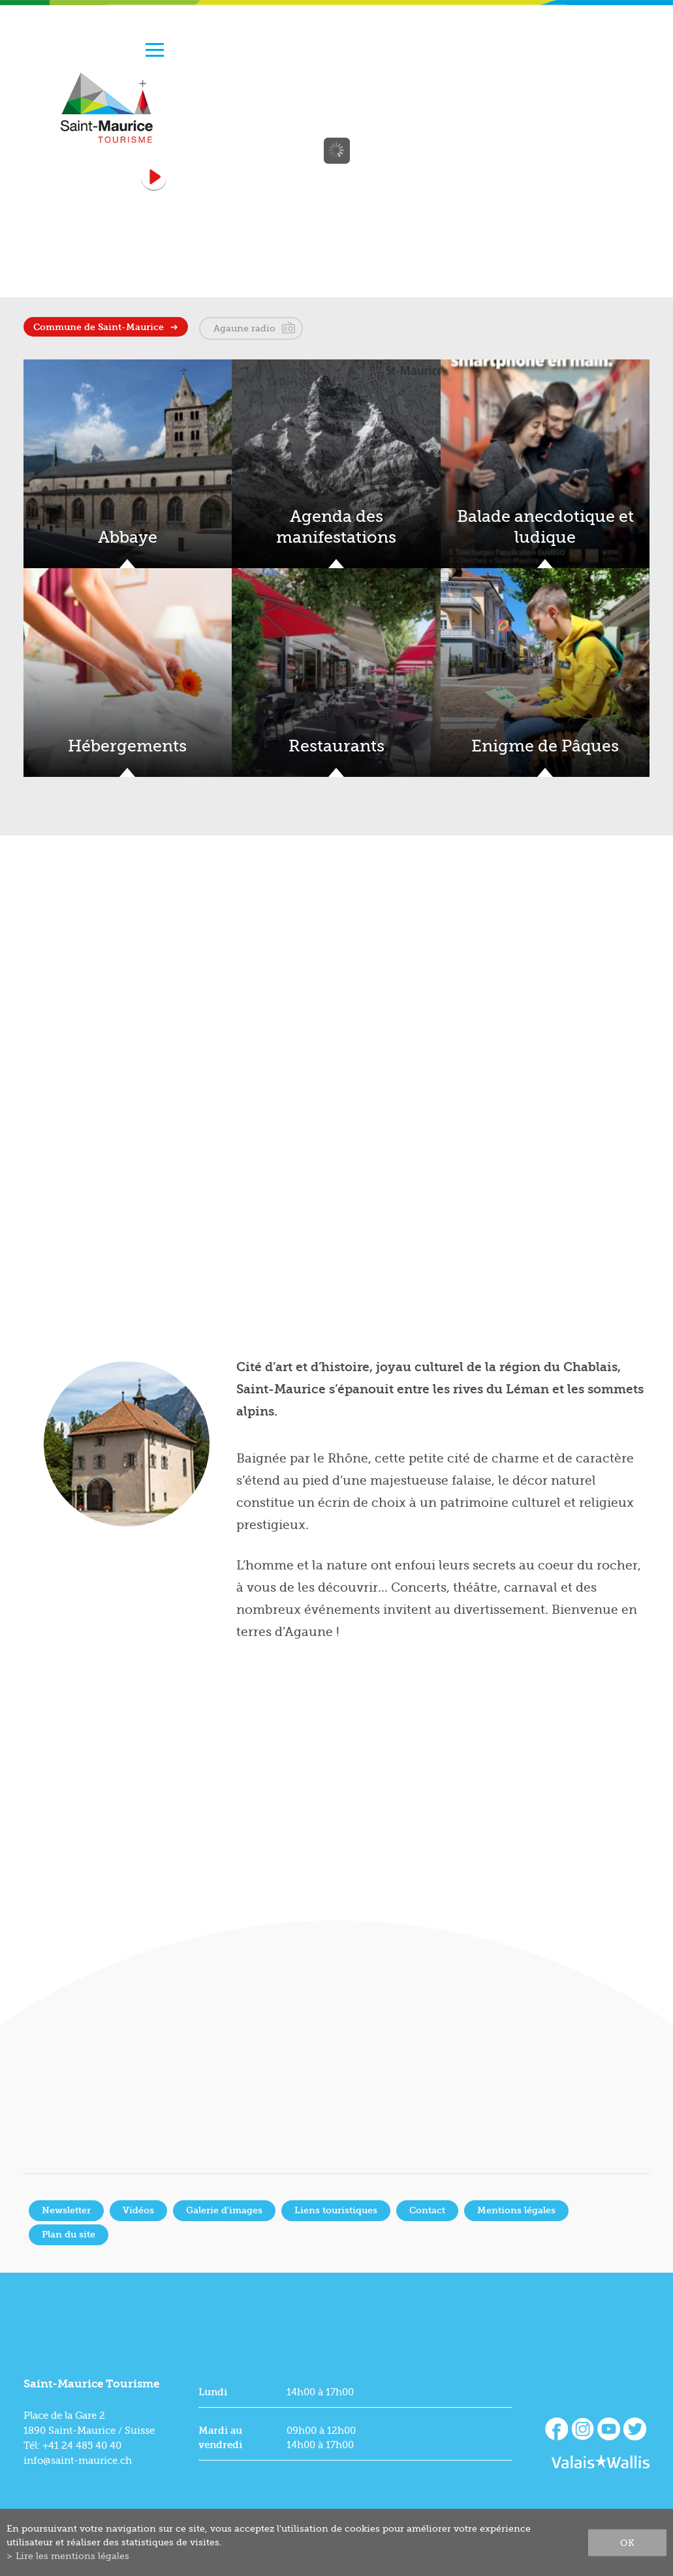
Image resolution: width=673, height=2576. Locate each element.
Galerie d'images (224, 2210)
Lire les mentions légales (72, 2556)
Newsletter (66, 2210)
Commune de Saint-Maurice (98, 327)
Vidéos (138, 2210)
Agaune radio (244, 328)
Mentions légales (516, 2210)
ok (627, 2542)
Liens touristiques (335, 2210)
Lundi (212, 2392)
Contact (427, 2210)
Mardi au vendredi (220, 2438)
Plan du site (68, 2234)
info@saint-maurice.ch (77, 2460)
